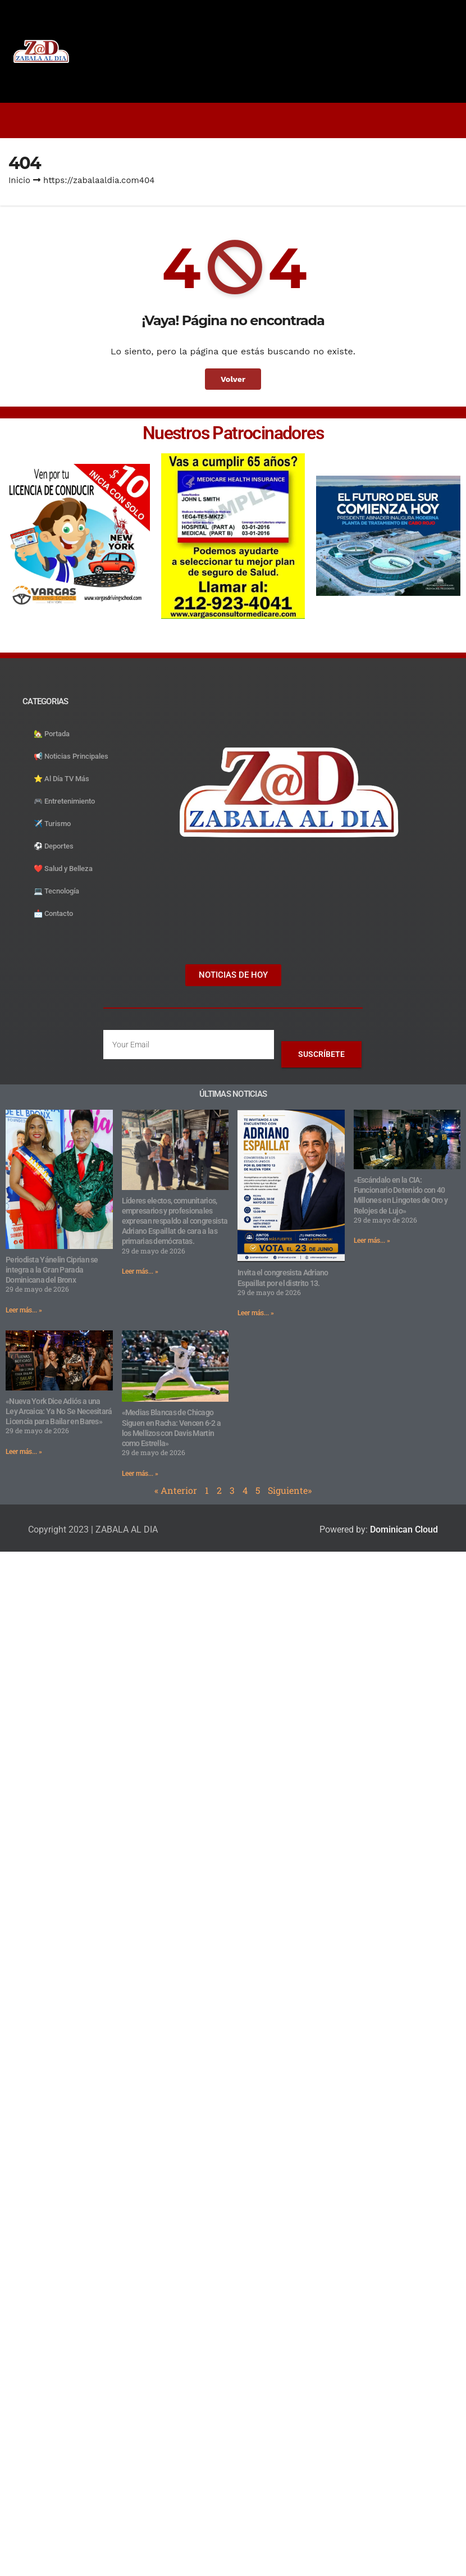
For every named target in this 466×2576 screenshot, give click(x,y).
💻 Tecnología (56, 891)
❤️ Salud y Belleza (63, 868)
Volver (233, 379)
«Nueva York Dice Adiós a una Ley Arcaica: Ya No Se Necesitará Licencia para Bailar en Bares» (59, 1411)
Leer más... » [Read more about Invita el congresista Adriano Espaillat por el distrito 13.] (255, 1313)
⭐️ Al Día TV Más (61, 778)
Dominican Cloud (403, 1529)
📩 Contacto (53, 913)
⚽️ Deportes (54, 846)
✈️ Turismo (52, 823)
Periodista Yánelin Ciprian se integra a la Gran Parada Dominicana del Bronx (52, 1269)
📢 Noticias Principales (71, 756)
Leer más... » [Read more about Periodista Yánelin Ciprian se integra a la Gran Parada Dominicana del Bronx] (24, 1310)
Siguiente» (290, 1490)
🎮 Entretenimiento (64, 801)
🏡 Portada (52, 734)
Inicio (19, 180)
